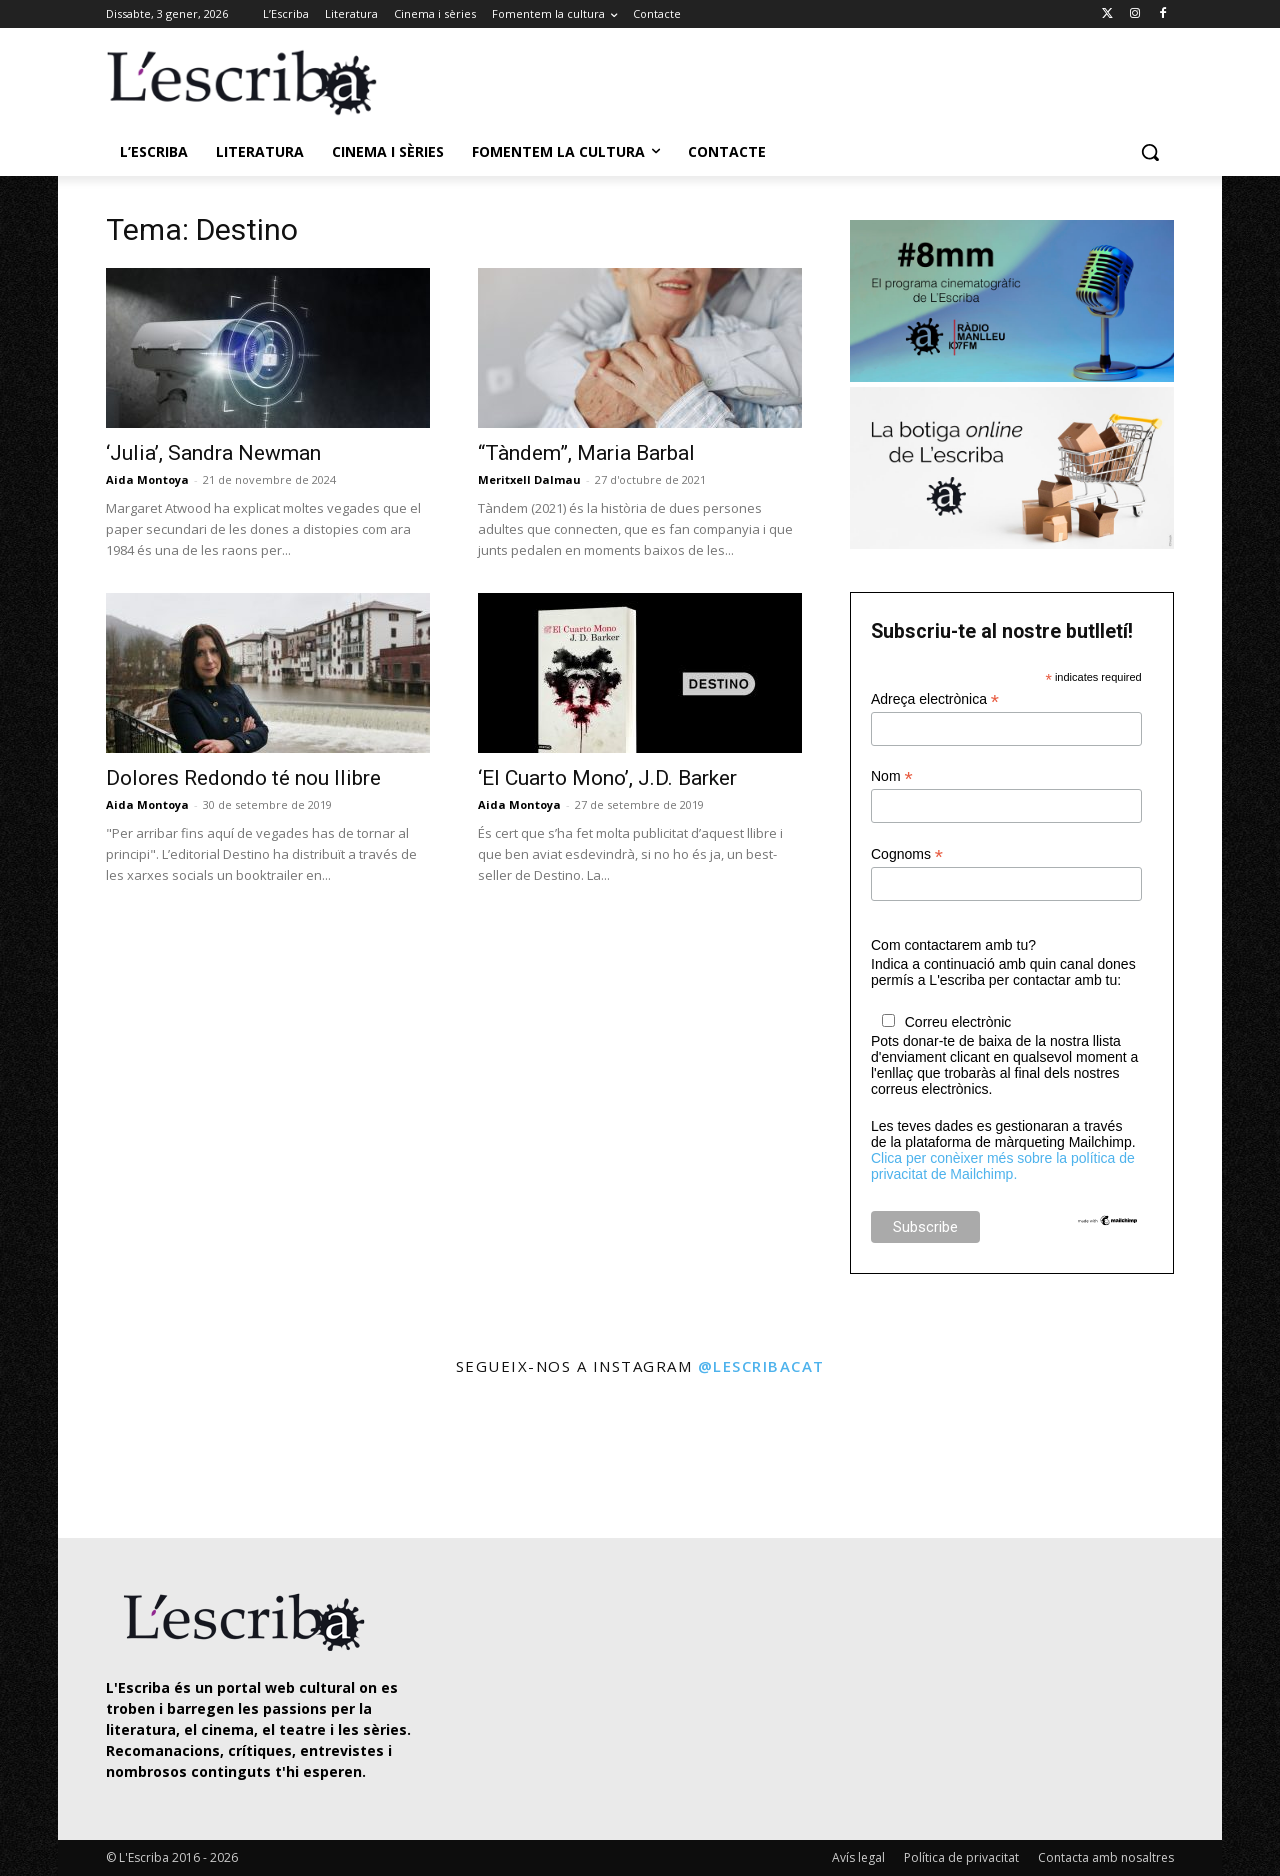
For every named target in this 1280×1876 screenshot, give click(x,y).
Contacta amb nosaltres (1106, 1857)
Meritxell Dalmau (529, 479)
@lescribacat (761, 1366)
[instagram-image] (126, 1459)
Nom (892, 776)
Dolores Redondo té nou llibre (243, 778)
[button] (1150, 152)
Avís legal (858, 1857)
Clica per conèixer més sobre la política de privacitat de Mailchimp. (1003, 1166)
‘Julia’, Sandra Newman (213, 453)
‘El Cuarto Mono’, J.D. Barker (607, 778)
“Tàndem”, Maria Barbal (586, 453)
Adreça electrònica (935, 699)
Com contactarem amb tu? (953, 945)
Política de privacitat (961, 1857)
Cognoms (907, 854)
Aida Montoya (147, 479)
